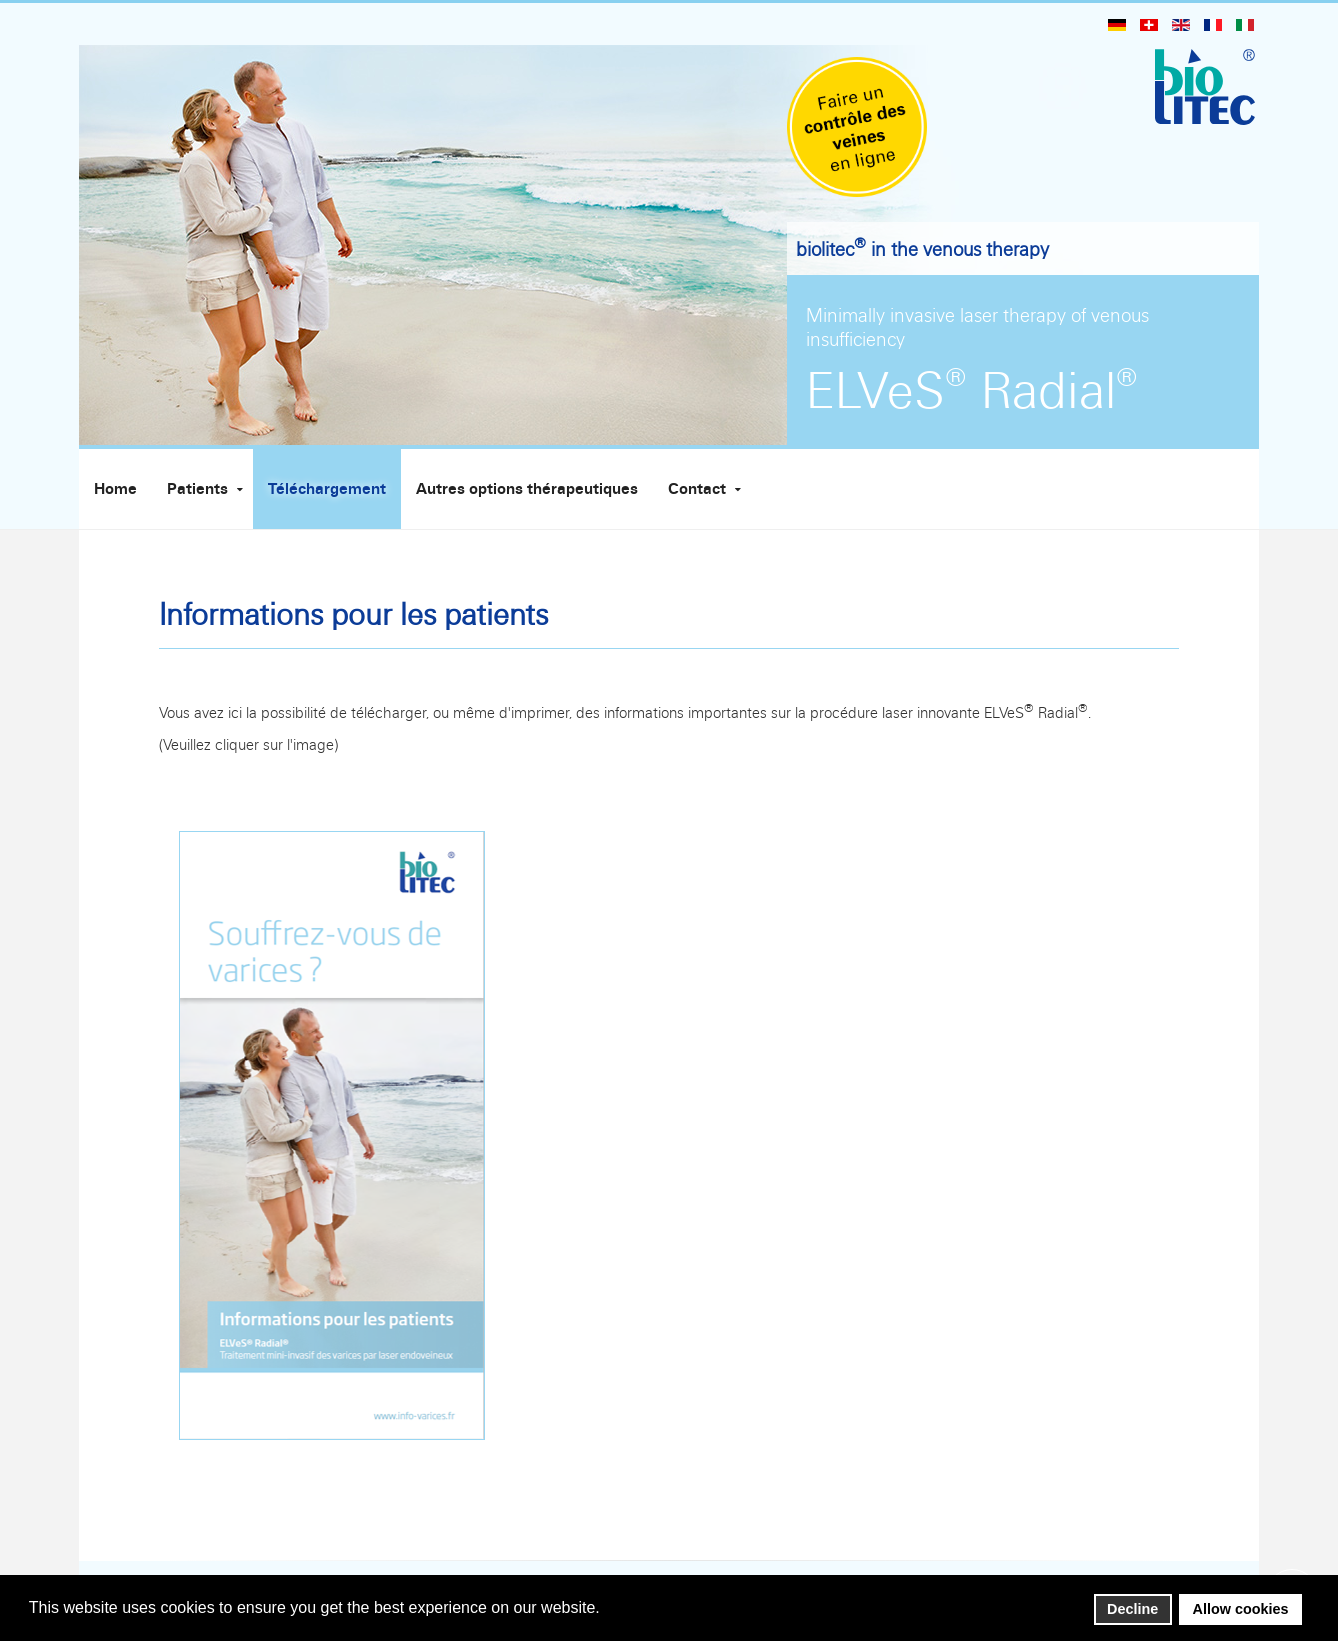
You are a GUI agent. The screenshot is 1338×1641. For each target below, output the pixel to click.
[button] (605, 1609)
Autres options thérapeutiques (527, 489)
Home (115, 489)
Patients (197, 489)
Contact (697, 489)
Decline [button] (1132, 1609)
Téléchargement (327, 489)
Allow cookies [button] (1241, 1609)
